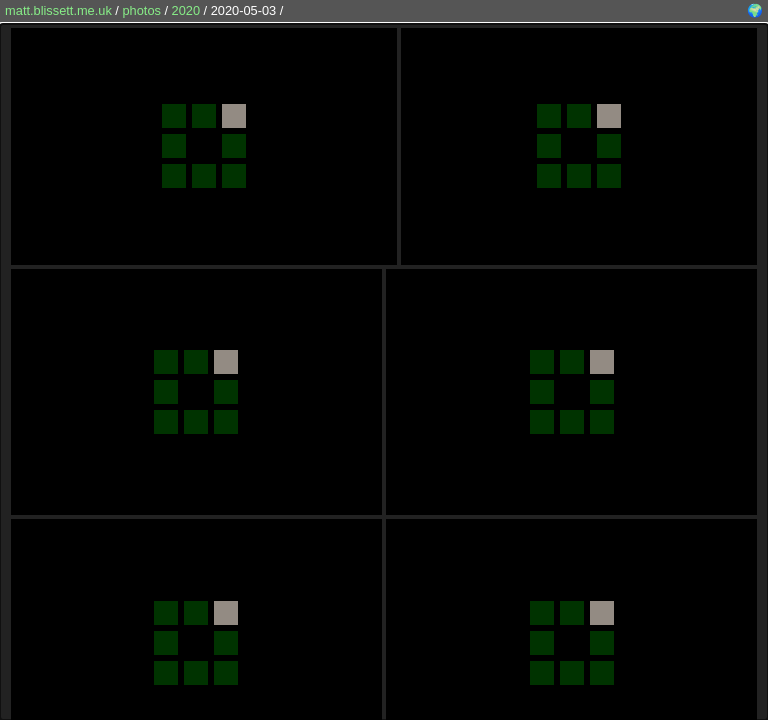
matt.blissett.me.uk (58, 10)
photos (141, 10)
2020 (186, 10)
